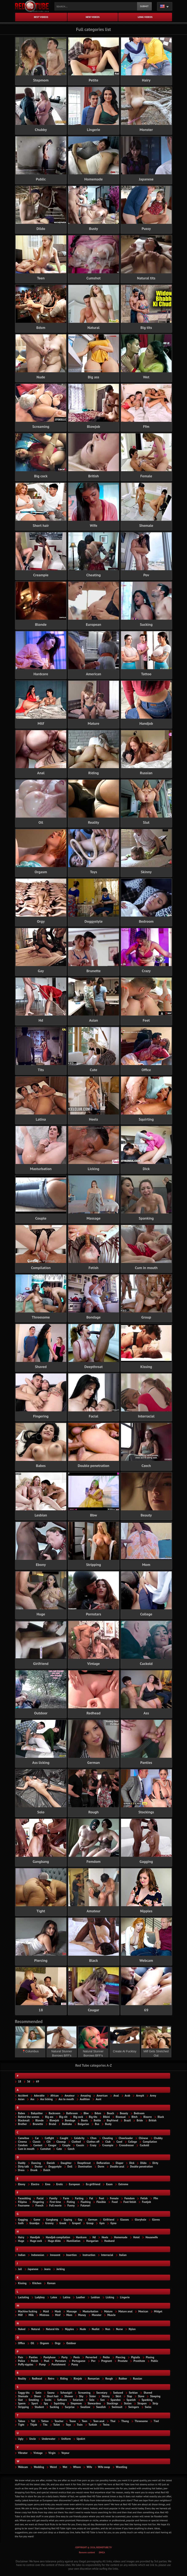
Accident (23, 2095)
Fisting (71, 2202)
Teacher (58, 2421)
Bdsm (98, 2113)
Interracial (107, 2255)
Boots (84, 2120)
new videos (93, 17)
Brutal (52, 2124)
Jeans (47, 2269)
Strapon (142, 2403)
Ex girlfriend (93, 2184)
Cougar (52, 2145)
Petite (106, 2357)
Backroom (54, 2113)
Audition (85, 2099)
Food (115, 2202)
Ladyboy (39, 2297)
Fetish (144, 2198)
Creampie (107, 2145)
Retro (51, 2378)
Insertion (71, 2255)
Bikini (106, 2117)
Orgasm (44, 2343)
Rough (109, 2378)
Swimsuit (117, 2407)
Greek (62, 2223)
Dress (21, 2170)
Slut (20, 2400)
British (152, 2120)
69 (37, 2081)
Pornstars (60, 2361)
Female (114, 2198)
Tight (21, 2425)
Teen (84, 2421)
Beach (110, 2113)
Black (161, 2117)
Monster (97, 2315)
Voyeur (65, 2453)
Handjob (35, 2237)
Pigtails (135, 2357)
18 (19, 2081)
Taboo (21, 2421)
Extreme (123, 2184)
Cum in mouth (26, 2149)
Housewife (151, 2237)
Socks (48, 2400)
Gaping (68, 2219)
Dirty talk (23, 2166)
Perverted (91, 2357)
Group (89, 2223)
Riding (64, 2378)
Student (39, 2407)
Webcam (23, 2467)
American (102, 2095)
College (132, 2142)
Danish (51, 2163)
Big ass (49, 2117)
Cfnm (93, 2138)
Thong (125, 2421)
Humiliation (73, 2241)
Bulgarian (83, 2124)
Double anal (117, 2166)
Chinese (143, 2138)
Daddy (22, 2163)
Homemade (120, 2237)
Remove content (87, 2552)
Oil (32, 2343)
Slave (141, 2396)
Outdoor (71, 2343)
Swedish (101, 2407)
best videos (41, 17)
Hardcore (81, 2237)
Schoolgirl (66, 2392)
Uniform (66, 2439)
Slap (129, 2396)
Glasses (124, 2219)
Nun (107, 2329)
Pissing (150, 2357)
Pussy (74, 2364)
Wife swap (104, 2467)
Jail (20, 2269)
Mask (58, 2311)
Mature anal (125, 2311)
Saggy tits (24, 2392)
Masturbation (90, 2311)
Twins (106, 2425)
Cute (59, 2149)
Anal (116, 2095)
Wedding (39, 2467)
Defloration (103, 2163)
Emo (47, 2184)
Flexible (101, 2202)
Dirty (155, 2163)
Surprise (70, 2407)
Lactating (23, 2297)
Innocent (55, 2255)
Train (80, 2425)
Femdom (129, 2198)
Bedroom (139, 2113)
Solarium (78, 2400)
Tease (72, 2421)
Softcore (62, 2400)
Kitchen (36, 2283)
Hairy (21, 2237)
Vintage (38, 2453)
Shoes (37, 2396)
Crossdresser (126, 2145)
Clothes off (93, 2142)
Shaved (148, 2392)
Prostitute (139, 2361)
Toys (68, 2425)
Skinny (106, 2396)
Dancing (36, 2163)
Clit (49, 2142)
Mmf (58, 2315)
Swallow (85, 2407)
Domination (85, 2166)
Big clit (63, 2117)
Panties (33, 2357)
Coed (119, 2142)
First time (55, 2202)
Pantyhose (49, 2357)
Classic (37, 2142)
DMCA (102, 2552)
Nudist (96, 2329)
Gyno (113, 2223)
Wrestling (121, 2467)
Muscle (111, 2315)
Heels (105, 2237)
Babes (21, 2113)
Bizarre (147, 2117)
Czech (71, 2149)
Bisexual (121, 2117)
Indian (22, 2255)
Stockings (112, 2403)
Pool (46, 2361)
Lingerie (125, 2297)
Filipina (22, 2202)
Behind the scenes (28, 2117)
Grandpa (34, 2223)
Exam (109, 2184)
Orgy (57, 2343)
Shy (81, 2396)
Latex (54, 2297)
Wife (89, 2467)
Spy (46, 2403)
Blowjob (54, 2120)
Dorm (101, 2166)
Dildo (143, 2163)
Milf (20, 2315)
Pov (93, 2361)
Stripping (23, 2407)
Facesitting (24, 2198)
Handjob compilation (58, 2237)
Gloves (156, 2219)
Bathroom (72, 2113)
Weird (53, 2467)
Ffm (155, 2198)
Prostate (123, 2361)
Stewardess (94, 2403)
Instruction (89, 2255)
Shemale (23, 2396)
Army (153, 2095)
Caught (64, 2138)
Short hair (52, 2396)
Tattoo (44, 2421)
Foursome (24, 2205)
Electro (35, 2184)
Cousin (80, 2145)
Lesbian (95, 2297)
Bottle (97, 2120)
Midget (158, 2311)
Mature (108, 2311)
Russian (137, 2378)
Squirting (59, 2403)
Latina (66, 2297)
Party (65, 2357)
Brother (22, 2124)
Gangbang (52, 2219)
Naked (22, 2329)
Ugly (20, 2439)
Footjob (146, 2202)
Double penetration (141, 2166)
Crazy (93, 2145)
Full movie (55, 2205)
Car (37, 2138)
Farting (79, 2198)
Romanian (94, 2378)
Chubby (158, 2138)
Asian (21, 2099)
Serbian (133, 2392)
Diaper (120, 2163)
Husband (109, 2241)
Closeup (61, 2142)
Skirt (118, 2396)
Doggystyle (55, 2166)
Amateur (69, 2095)
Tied (156, 2421)
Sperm (22, 2403)
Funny (71, 2205)
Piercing (120, 2357)
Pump (42, 2364)
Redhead (37, 2378)
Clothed (76, 2142)
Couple (66, 2145)
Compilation (150, 2142)
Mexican (143, 2311)
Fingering (38, 2202)
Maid (46, 2311)
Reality (22, 2378)
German (92, 2219)
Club (107, 2142)
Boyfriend (112, 2120)
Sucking (54, 2407)
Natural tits (52, 2329)
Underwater (48, 2439)
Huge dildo (54, 2241)
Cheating (107, 2138)
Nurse (119, 2329)
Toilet (56, 2425)
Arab (127, 2095)
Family (53, 2198)
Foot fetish (130, 2202)
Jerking (61, 2269)
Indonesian (37, 2255)
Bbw (86, 2113)
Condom (23, 2145)
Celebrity (79, 2138)
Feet (101, 2198)
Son (102, 2400)
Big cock (78, 2117)
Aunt (98, 2099)
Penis (76, 2357)
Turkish (93, 2425)
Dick (131, 2163)
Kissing (22, 2283)
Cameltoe (23, 2138)
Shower (69, 2396)
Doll (69, 2166)
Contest (38, 2145)
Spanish (131, 2400)
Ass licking (46, 2099)
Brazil (127, 2120)
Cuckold (144, 2145)
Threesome (141, 2421)
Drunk (33, 2170)
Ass (32, 2099)
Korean (51, 2283)
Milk (31, 2315)
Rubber (123, 2378)
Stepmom (76, 2403)
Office (21, 2343)
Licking (110, 2297)
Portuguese (78, 2361)
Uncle (32, 2439)
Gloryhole (140, 2219)
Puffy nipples (25, 2364)
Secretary (101, 2392)
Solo (91, 2400)
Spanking (147, 2400)
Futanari (85, 2205)
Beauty (124, 2113)
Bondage (70, 2120)
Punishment (59, 2364)
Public (154, 2361)
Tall (33, 2421)
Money (82, 2315)
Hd (94, 2237)
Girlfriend (108, 2219)
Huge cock (36, 2241)
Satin (38, 2392)
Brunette (38, 2124)
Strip (155, 2403)
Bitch (134, 2117)
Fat (91, 2198)
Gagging (23, 2219)
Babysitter (37, 2113)
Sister (92, 2396)
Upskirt (81, 2439)
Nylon (132, 2329)
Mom (69, 2315)
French (39, 2205)
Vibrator (23, 2453)
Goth (21, 2223)
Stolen (128, 2403)
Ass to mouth (66, 2099)
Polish (34, 2361)
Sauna (50, 2392)
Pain (20, 2357)
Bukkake (67, 2124)
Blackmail (24, 2120)
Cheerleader (126, 2138)
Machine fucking (27, 2311)
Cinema (22, 2142)
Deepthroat (84, 2163)
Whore (77, 2467)
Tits (45, 2425)
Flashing (86, 2202)
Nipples (69, 2329)
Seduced (118, 2392)
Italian (123, 2255)
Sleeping (155, 2396)
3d (28, 2081)
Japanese (33, 2269)
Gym (102, 2223)
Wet (65, 2467)
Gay (80, 2219)
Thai (112, 2421)
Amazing (86, 2095)
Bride (140, 2120)
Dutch (46, 2170)
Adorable (39, 2095)
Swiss (148, 2407)
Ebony (21, 2184)
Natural (35, 2329)
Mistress (44, 2315)
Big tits (93, 2117)
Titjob (33, 2425)
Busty (108, 2124)
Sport (34, 2403)
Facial (40, 2198)
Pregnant (106, 2361)
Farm (66, 2198)
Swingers (133, 2407)
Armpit (140, 2095)
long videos (145, 17)
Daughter (66, 2163)
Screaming (84, 2392)
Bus (97, 2124)
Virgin (51, 2453)
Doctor (39, 2166)
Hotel (136, 2237)
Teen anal (98, 2421)
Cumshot (45, 2149)
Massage (72, 2311)
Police (21, 2361)
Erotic (59, 2184)
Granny (49, 2223)
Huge (21, 2241)
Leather (80, 2297)
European (74, 2184)
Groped (76, 2223)
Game (37, 2219)
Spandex (116, 2400)
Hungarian (92, 2241)
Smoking (34, 2400)
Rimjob (78, 2378)
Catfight (49, 2138)
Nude (83, 2329)
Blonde (39, 2120)
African (54, 2095)
